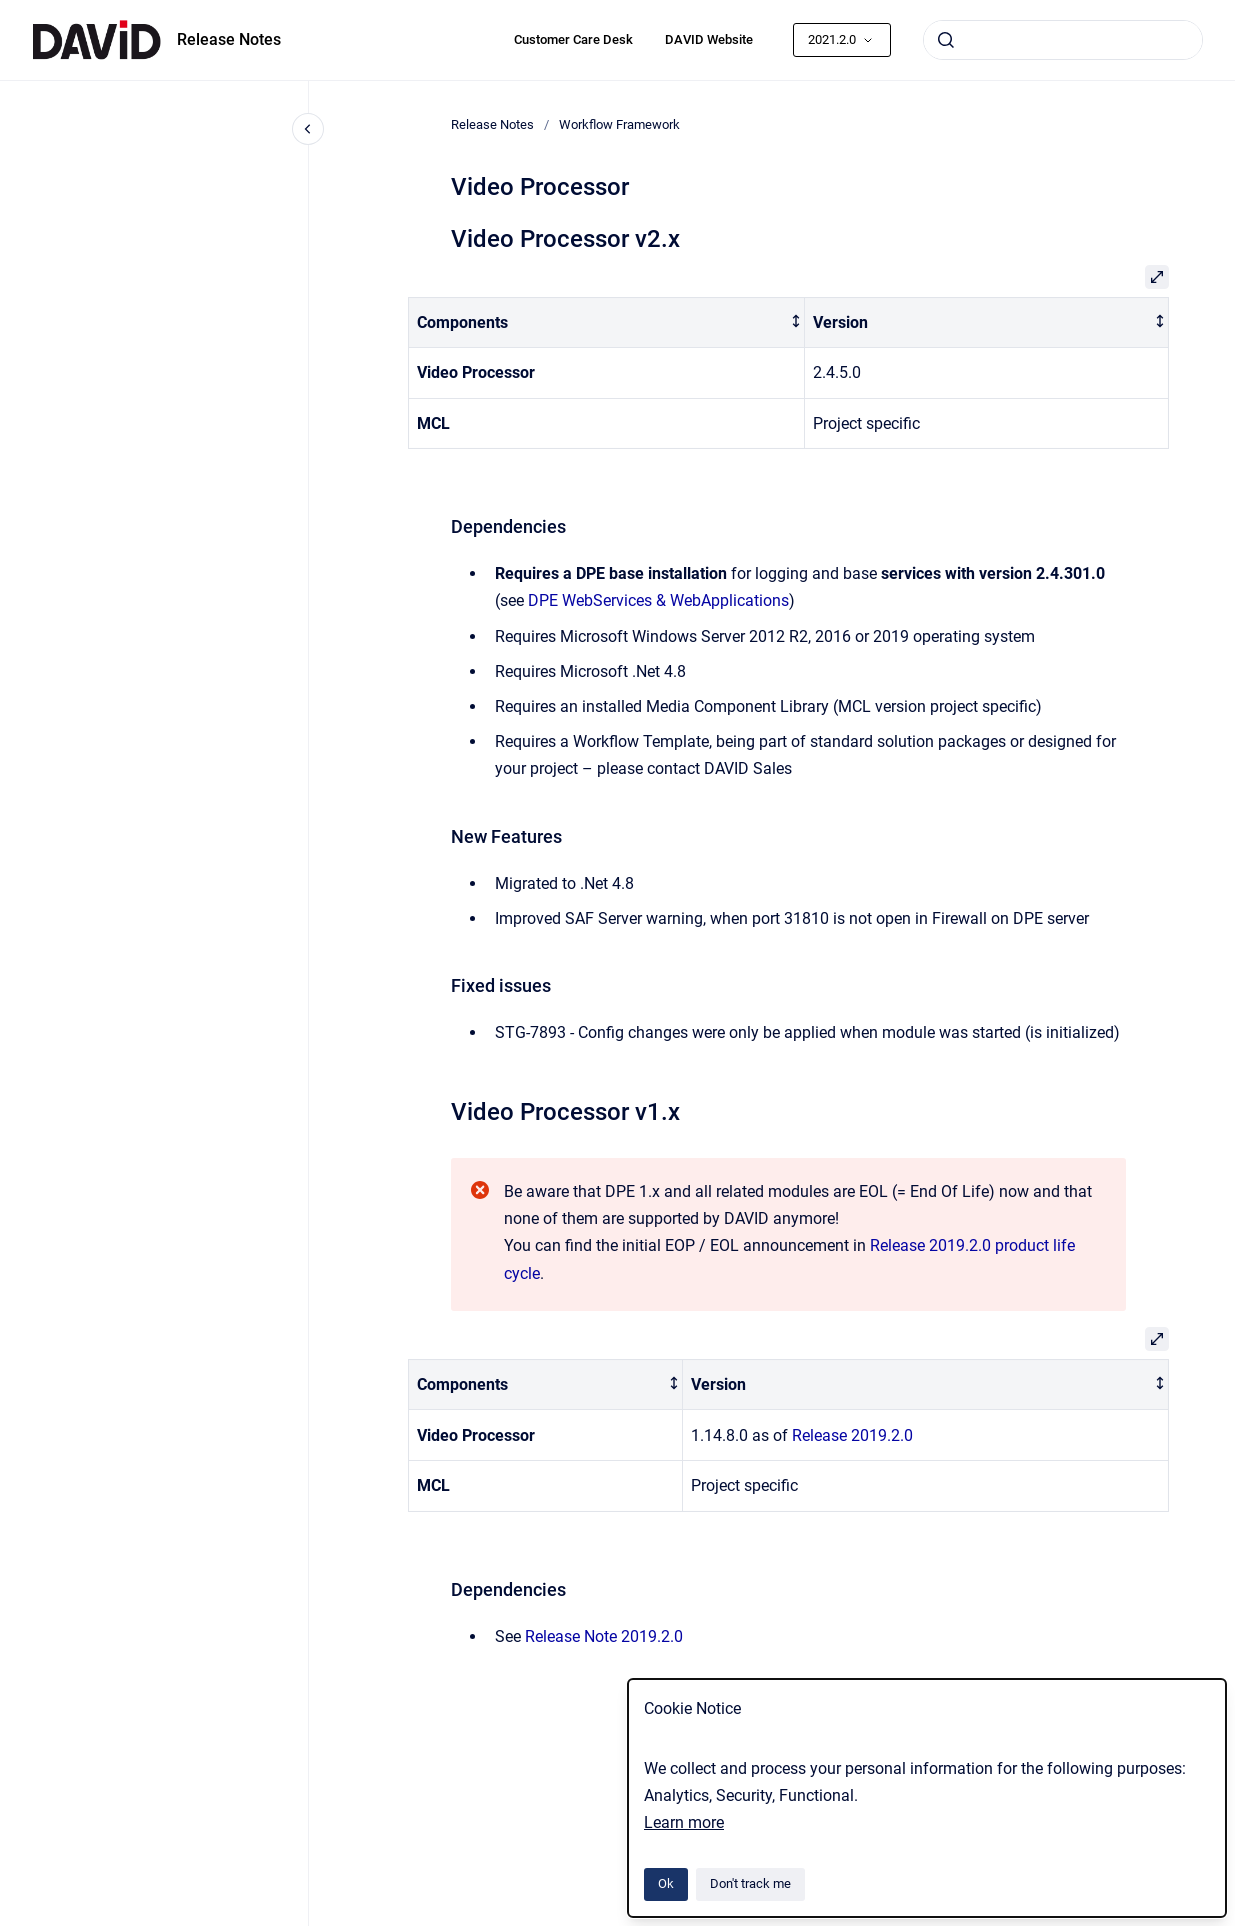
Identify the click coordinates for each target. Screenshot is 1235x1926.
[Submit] (946, 40)
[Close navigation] (308, 129)
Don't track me (750, 1883)
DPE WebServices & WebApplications (658, 600)
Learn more (684, 1822)
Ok (666, 1883)
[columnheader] (606, 322)
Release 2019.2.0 (852, 1435)
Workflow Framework (619, 124)
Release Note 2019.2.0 (604, 1636)
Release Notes (229, 39)
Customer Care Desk (573, 39)
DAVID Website (709, 39)
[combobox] (1063, 40)
